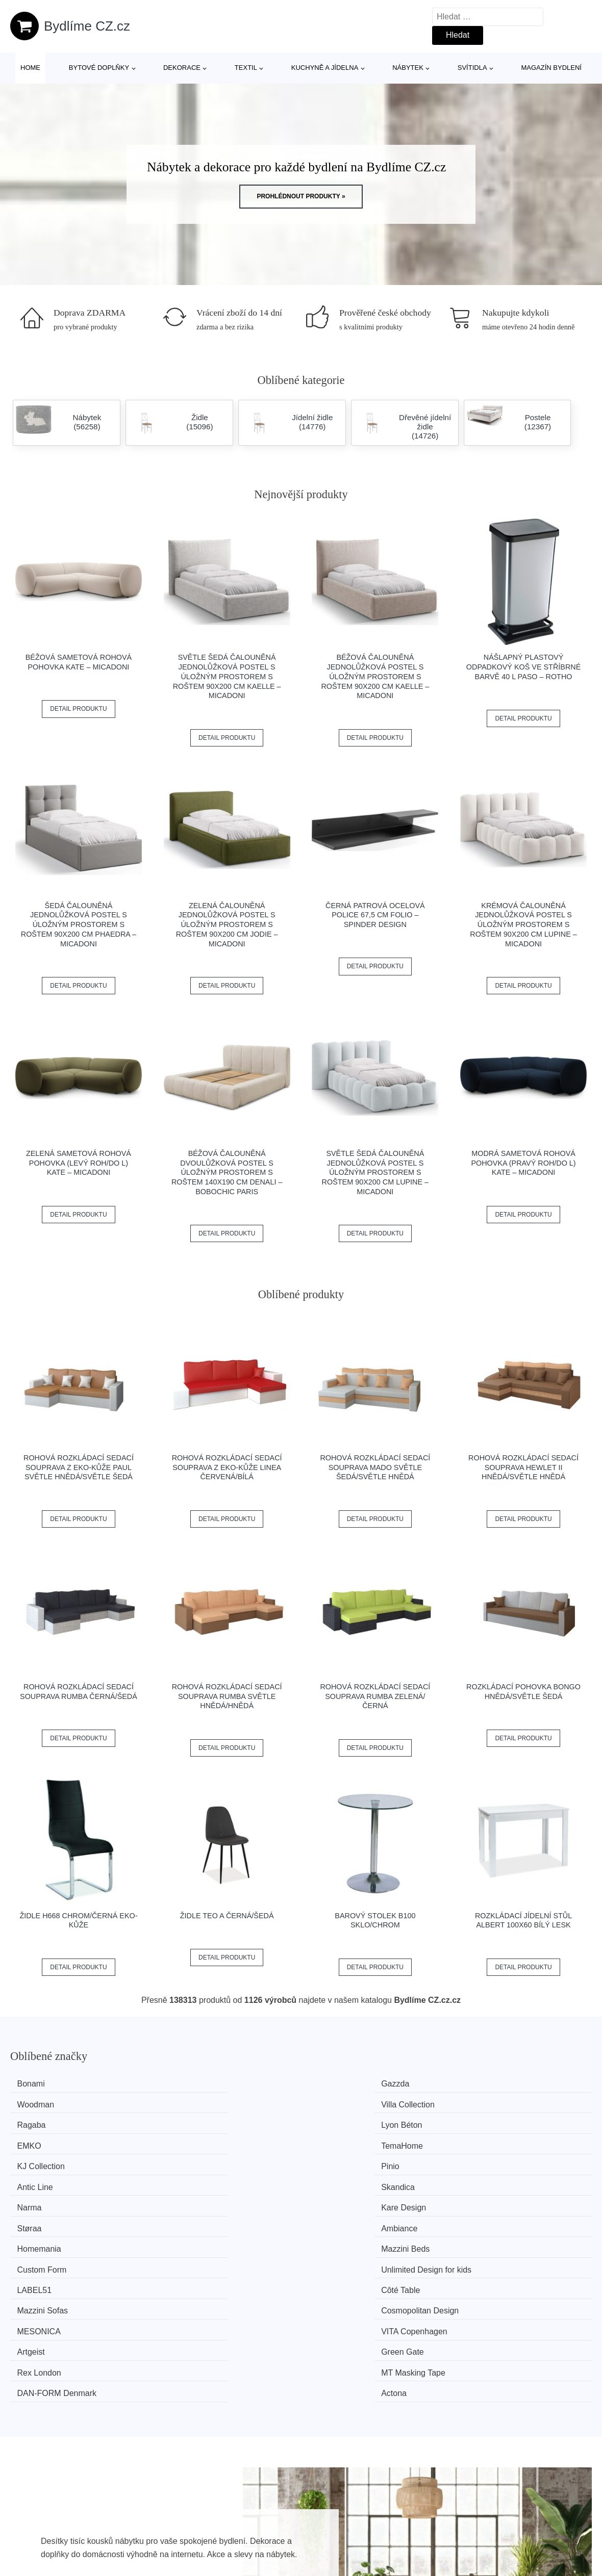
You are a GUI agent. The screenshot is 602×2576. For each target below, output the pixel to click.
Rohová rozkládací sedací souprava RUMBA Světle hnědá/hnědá (227, 1696)
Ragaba (37, 2103)
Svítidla (472, 67)
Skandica (488, 2122)
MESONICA (44, 2199)
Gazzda (186, 2083)
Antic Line (339, 2122)
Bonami (37, 2083)
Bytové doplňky (99, 67)
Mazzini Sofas (346, 2179)
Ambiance (489, 2141)
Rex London (45, 2217)
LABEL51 (40, 2179)
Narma (35, 2141)
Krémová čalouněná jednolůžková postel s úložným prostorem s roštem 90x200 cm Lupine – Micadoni (523, 924)
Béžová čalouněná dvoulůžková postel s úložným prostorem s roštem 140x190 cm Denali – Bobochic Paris (227, 1172)
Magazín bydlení (551, 67)
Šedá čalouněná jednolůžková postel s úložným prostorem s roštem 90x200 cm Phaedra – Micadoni (78, 924)
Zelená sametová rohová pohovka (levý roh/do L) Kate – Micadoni (78, 1162)
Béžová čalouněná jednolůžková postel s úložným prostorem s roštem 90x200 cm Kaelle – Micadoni (375, 676)
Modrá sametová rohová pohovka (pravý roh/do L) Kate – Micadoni (523, 1162)
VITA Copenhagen (205, 2199)
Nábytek (407, 67)
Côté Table (191, 2179)
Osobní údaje (505, 2558)
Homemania (45, 2160)
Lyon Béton (192, 2103)
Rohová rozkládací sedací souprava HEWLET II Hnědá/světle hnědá (523, 1467)
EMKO (333, 2103)
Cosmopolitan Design (509, 2179)
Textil (246, 67)
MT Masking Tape (204, 2217)
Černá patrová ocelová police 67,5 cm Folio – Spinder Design (375, 915)
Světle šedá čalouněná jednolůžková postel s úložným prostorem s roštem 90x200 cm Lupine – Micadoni (375, 1172)
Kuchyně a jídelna (325, 67)
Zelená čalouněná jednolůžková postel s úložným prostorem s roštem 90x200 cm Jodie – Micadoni (227, 924)
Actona (483, 2217)
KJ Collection (46, 2122)
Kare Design (194, 2141)
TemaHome (492, 2103)
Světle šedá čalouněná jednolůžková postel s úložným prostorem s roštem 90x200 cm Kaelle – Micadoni (227, 676)
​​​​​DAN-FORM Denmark (361, 2217)
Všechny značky (277, 2558)
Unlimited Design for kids (516, 2160)
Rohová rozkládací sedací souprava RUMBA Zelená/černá (375, 1696)
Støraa (333, 2141)
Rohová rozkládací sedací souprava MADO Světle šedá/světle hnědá (375, 1467)
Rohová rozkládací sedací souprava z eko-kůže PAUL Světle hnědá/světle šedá (78, 1467)
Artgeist (335, 2199)
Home (30, 67)
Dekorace (181, 67)
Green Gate (492, 2199)
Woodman (340, 2083)
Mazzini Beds (196, 2160)
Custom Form (346, 2160)
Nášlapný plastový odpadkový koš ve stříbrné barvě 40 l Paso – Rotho (523, 666)
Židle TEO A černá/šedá (227, 1916)
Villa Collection (497, 2083)
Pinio (181, 2122)
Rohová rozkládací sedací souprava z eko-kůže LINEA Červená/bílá (227, 1467)
